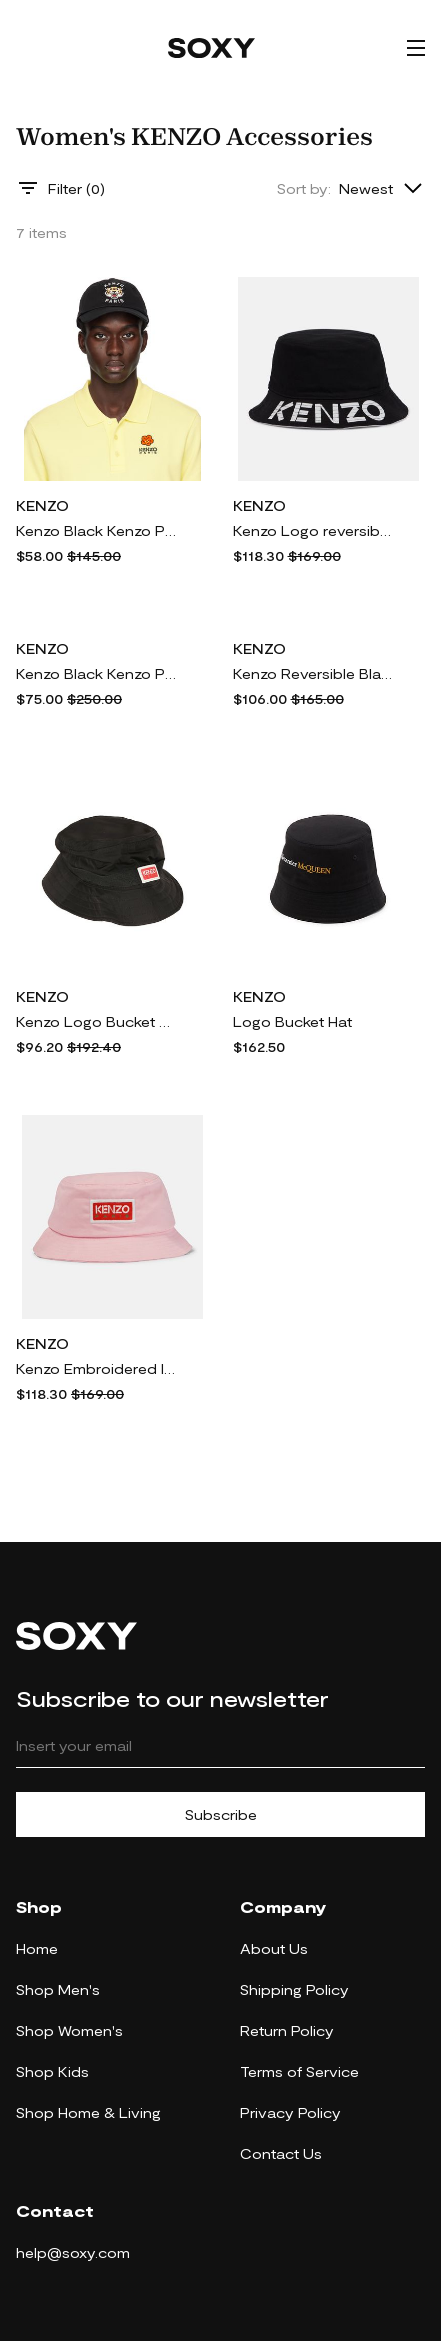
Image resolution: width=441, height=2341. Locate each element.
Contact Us (281, 2153)
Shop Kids (52, 2071)
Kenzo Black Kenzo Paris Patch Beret (96, 673)
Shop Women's (69, 2030)
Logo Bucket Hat (292, 1021)
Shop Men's (58, 1989)
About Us (274, 1948)
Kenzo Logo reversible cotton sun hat (313, 530)
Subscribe (221, 1814)
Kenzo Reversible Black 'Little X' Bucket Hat (313, 673)
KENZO (42, 505)
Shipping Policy (294, 1989)
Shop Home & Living (88, 2112)
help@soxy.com (73, 2252)
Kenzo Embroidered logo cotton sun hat (96, 1368)
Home (37, 1948)
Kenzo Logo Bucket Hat (96, 1021)
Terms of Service (299, 2071)
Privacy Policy (290, 2112)
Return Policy (287, 2030)
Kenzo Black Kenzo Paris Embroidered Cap (96, 530)
